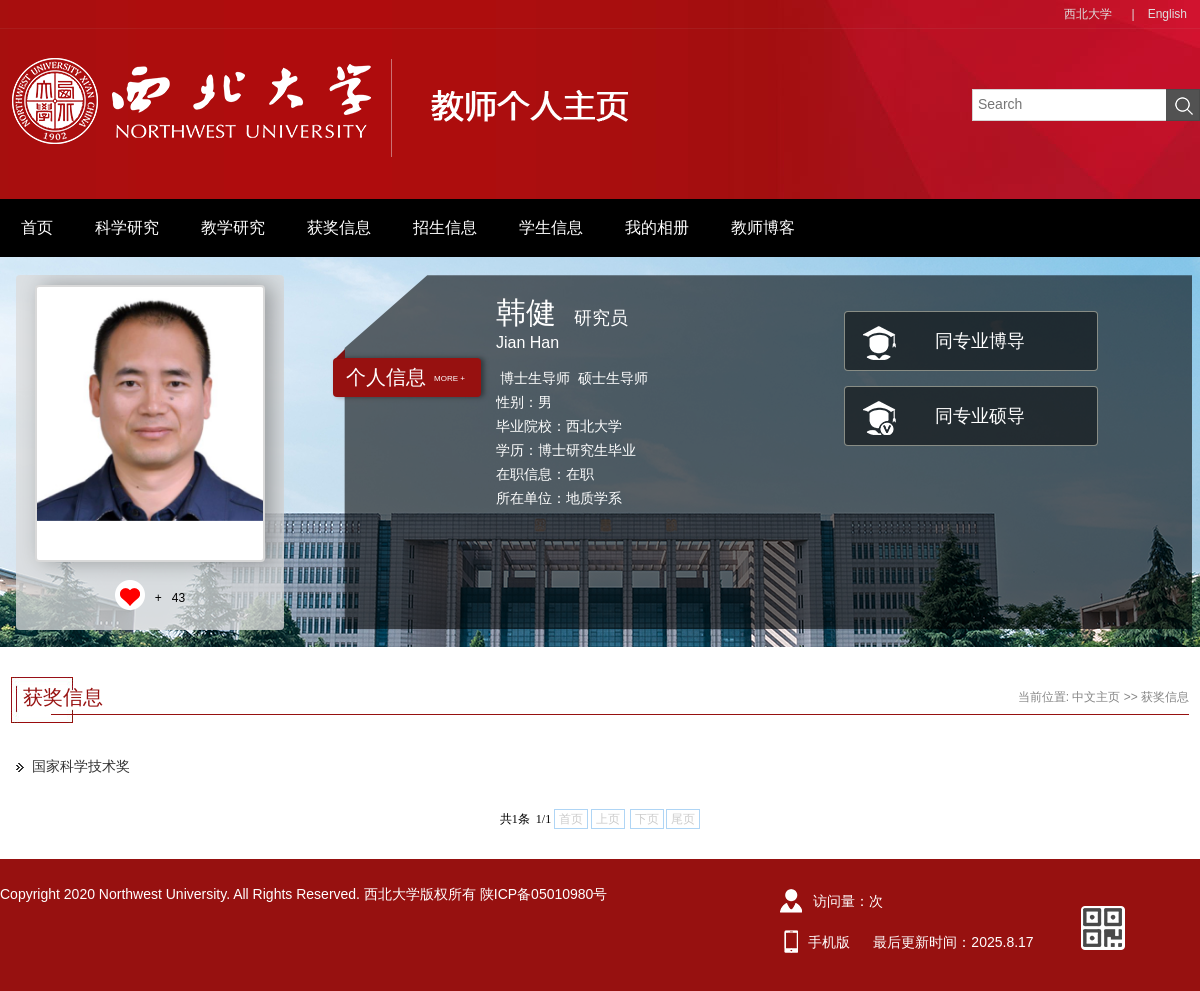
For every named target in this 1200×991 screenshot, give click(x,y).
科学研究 (127, 227)
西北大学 (1088, 14)
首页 (37, 227)
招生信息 (445, 227)
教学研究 (233, 227)
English (1167, 14)
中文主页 (1096, 697)
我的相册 (657, 227)
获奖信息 (339, 227)
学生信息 (551, 227)
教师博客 (763, 227)
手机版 (829, 942)
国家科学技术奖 (81, 766)
